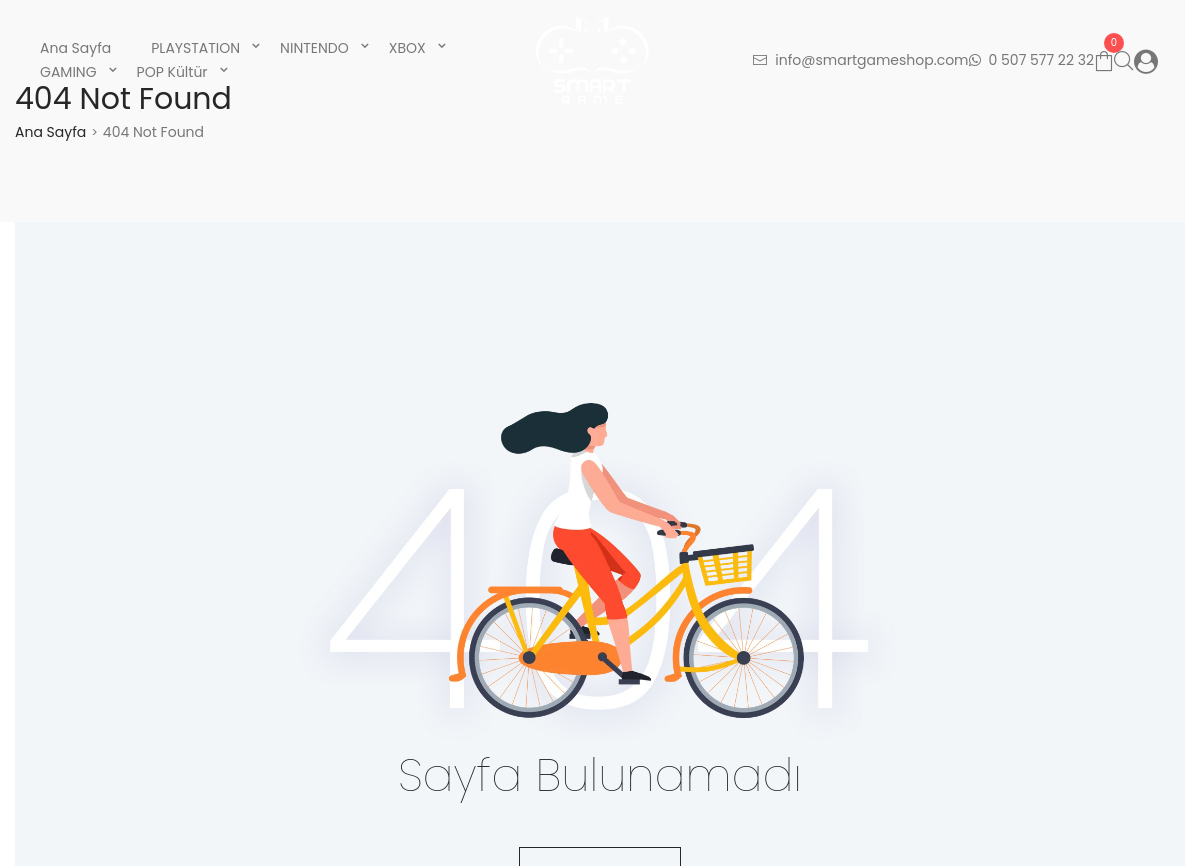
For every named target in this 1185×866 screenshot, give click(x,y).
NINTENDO (314, 48)
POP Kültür (172, 72)
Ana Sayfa (75, 48)
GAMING (68, 72)
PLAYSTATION (195, 48)
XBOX (407, 48)
